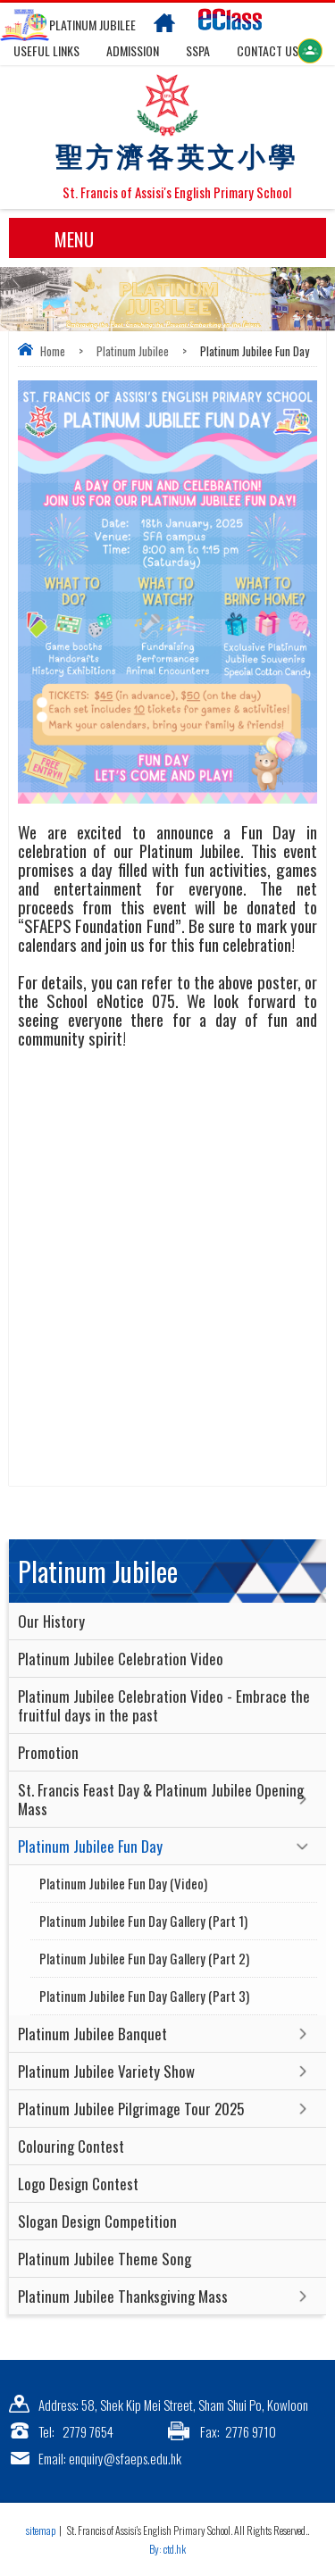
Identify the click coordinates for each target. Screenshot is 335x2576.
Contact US (267, 50)
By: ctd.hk (167, 2548)
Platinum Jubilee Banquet (92, 2033)
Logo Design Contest (78, 2183)
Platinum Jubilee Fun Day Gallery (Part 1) (143, 1920)
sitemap (40, 2530)
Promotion (48, 1752)
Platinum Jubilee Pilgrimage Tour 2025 (131, 2108)
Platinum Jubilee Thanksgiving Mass (123, 2296)
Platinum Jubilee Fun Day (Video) (123, 1883)
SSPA (198, 50)
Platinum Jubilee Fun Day (90, 1846)
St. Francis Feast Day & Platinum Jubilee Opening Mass (161, 1799)
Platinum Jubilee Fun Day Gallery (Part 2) (144, 1958)
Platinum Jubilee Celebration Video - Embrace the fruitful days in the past (164, 1705)
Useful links (46, 50)
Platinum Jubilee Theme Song (104, 2258)
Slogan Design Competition (97, 2221)
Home (52, 351)
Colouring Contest (71, 2146)
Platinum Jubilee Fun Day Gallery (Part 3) (144, 1995)
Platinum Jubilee (132, 351)
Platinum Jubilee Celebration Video (120, 1658)
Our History (51, 1621)
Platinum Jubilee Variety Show (106, 2071)
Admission (132, 50)
